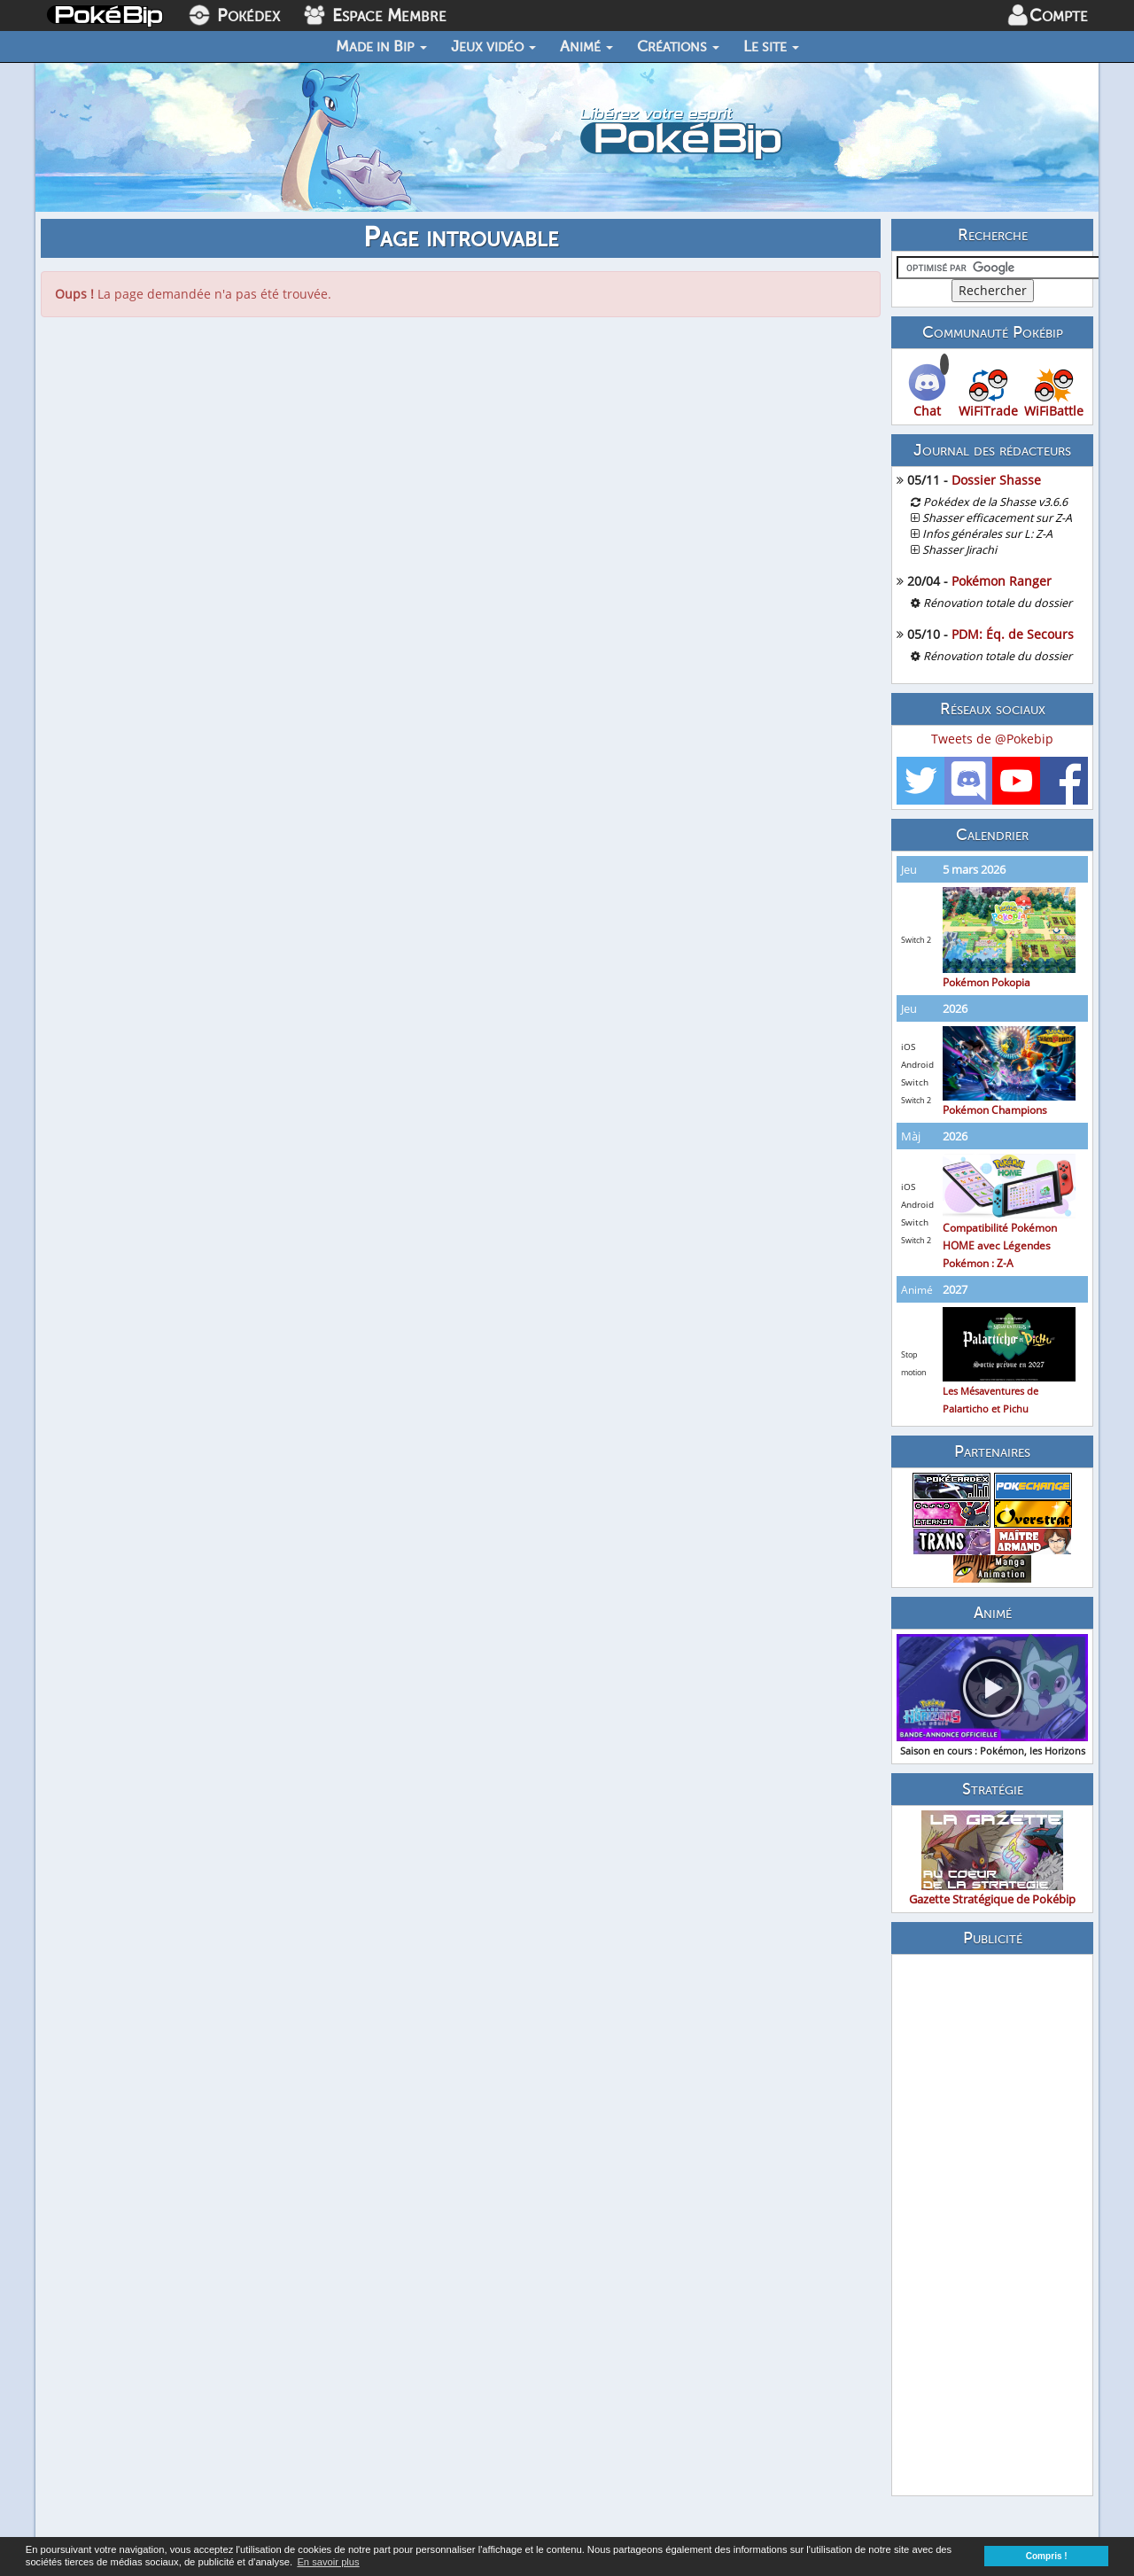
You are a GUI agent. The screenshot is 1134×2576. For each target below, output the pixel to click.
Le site (771, 46)
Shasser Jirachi (959, 549)
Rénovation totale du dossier (997, 603)
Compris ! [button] (1047, 2556)
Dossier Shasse (996, 479)
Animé (586, 46)
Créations (678, 46)
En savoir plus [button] (328, 2562)
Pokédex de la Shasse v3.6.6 (995, 502)
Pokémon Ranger (1001, 580)
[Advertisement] (992, 2225)
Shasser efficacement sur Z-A (997, 517)
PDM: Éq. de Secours (1012, 634)
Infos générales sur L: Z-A (987, 533)
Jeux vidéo (493, 46)
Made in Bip (381, 46)
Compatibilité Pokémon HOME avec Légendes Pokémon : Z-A (1009, 1224)
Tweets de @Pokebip (992, 738)
